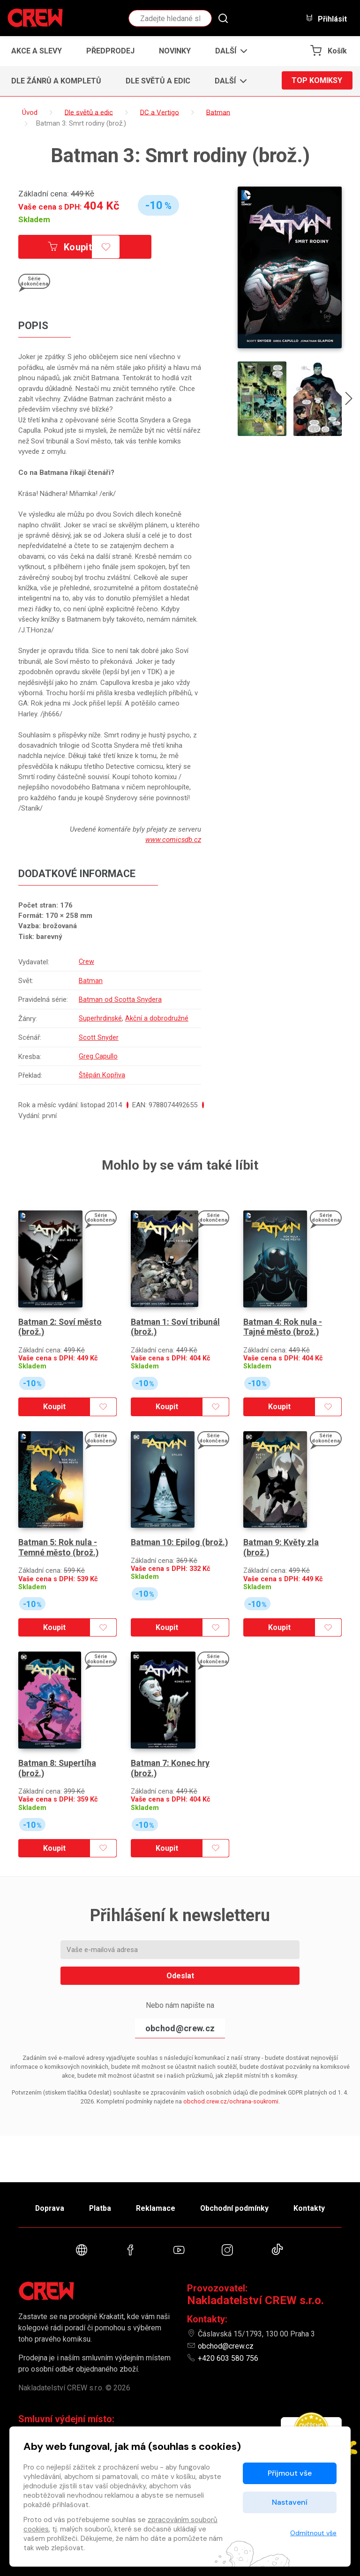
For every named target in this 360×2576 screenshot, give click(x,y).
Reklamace (156, 2207)
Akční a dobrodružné (157, 1017)
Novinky (175, 50)
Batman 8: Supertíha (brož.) (57, 1753)
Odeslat (180, 1960)
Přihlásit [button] (326, 18)
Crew (87, 961)
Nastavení (290, 2502)
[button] (228, 51)
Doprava (47, 2207)
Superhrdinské (100, 1017)
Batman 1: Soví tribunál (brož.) (176, 1320)
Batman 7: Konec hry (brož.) (170, 1753)
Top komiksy (317, 80)
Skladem (34, 219)
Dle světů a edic (158, 80)
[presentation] (349, 400)
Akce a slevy (36, 50)
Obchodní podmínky (236, 2207)
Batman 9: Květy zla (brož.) (281, 1536)
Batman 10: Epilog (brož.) (180, 1531)
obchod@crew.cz (180, 2013)
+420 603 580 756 (228, 2358)
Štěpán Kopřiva (102, 1072)
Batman (91, 980)
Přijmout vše (290, 2473)
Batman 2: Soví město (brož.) (60, 1320)
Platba (99, 2207)
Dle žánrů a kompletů (56, 80)
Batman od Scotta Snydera (120, 998)
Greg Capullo (98, 1054)
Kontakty (312, 2207)
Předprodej (110, 50)
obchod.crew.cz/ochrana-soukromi (230, 2086)
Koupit (71, 247)
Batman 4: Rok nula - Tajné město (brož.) (282, 1320)
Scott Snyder (99, 1035)
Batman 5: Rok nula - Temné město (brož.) (59, 1536)
